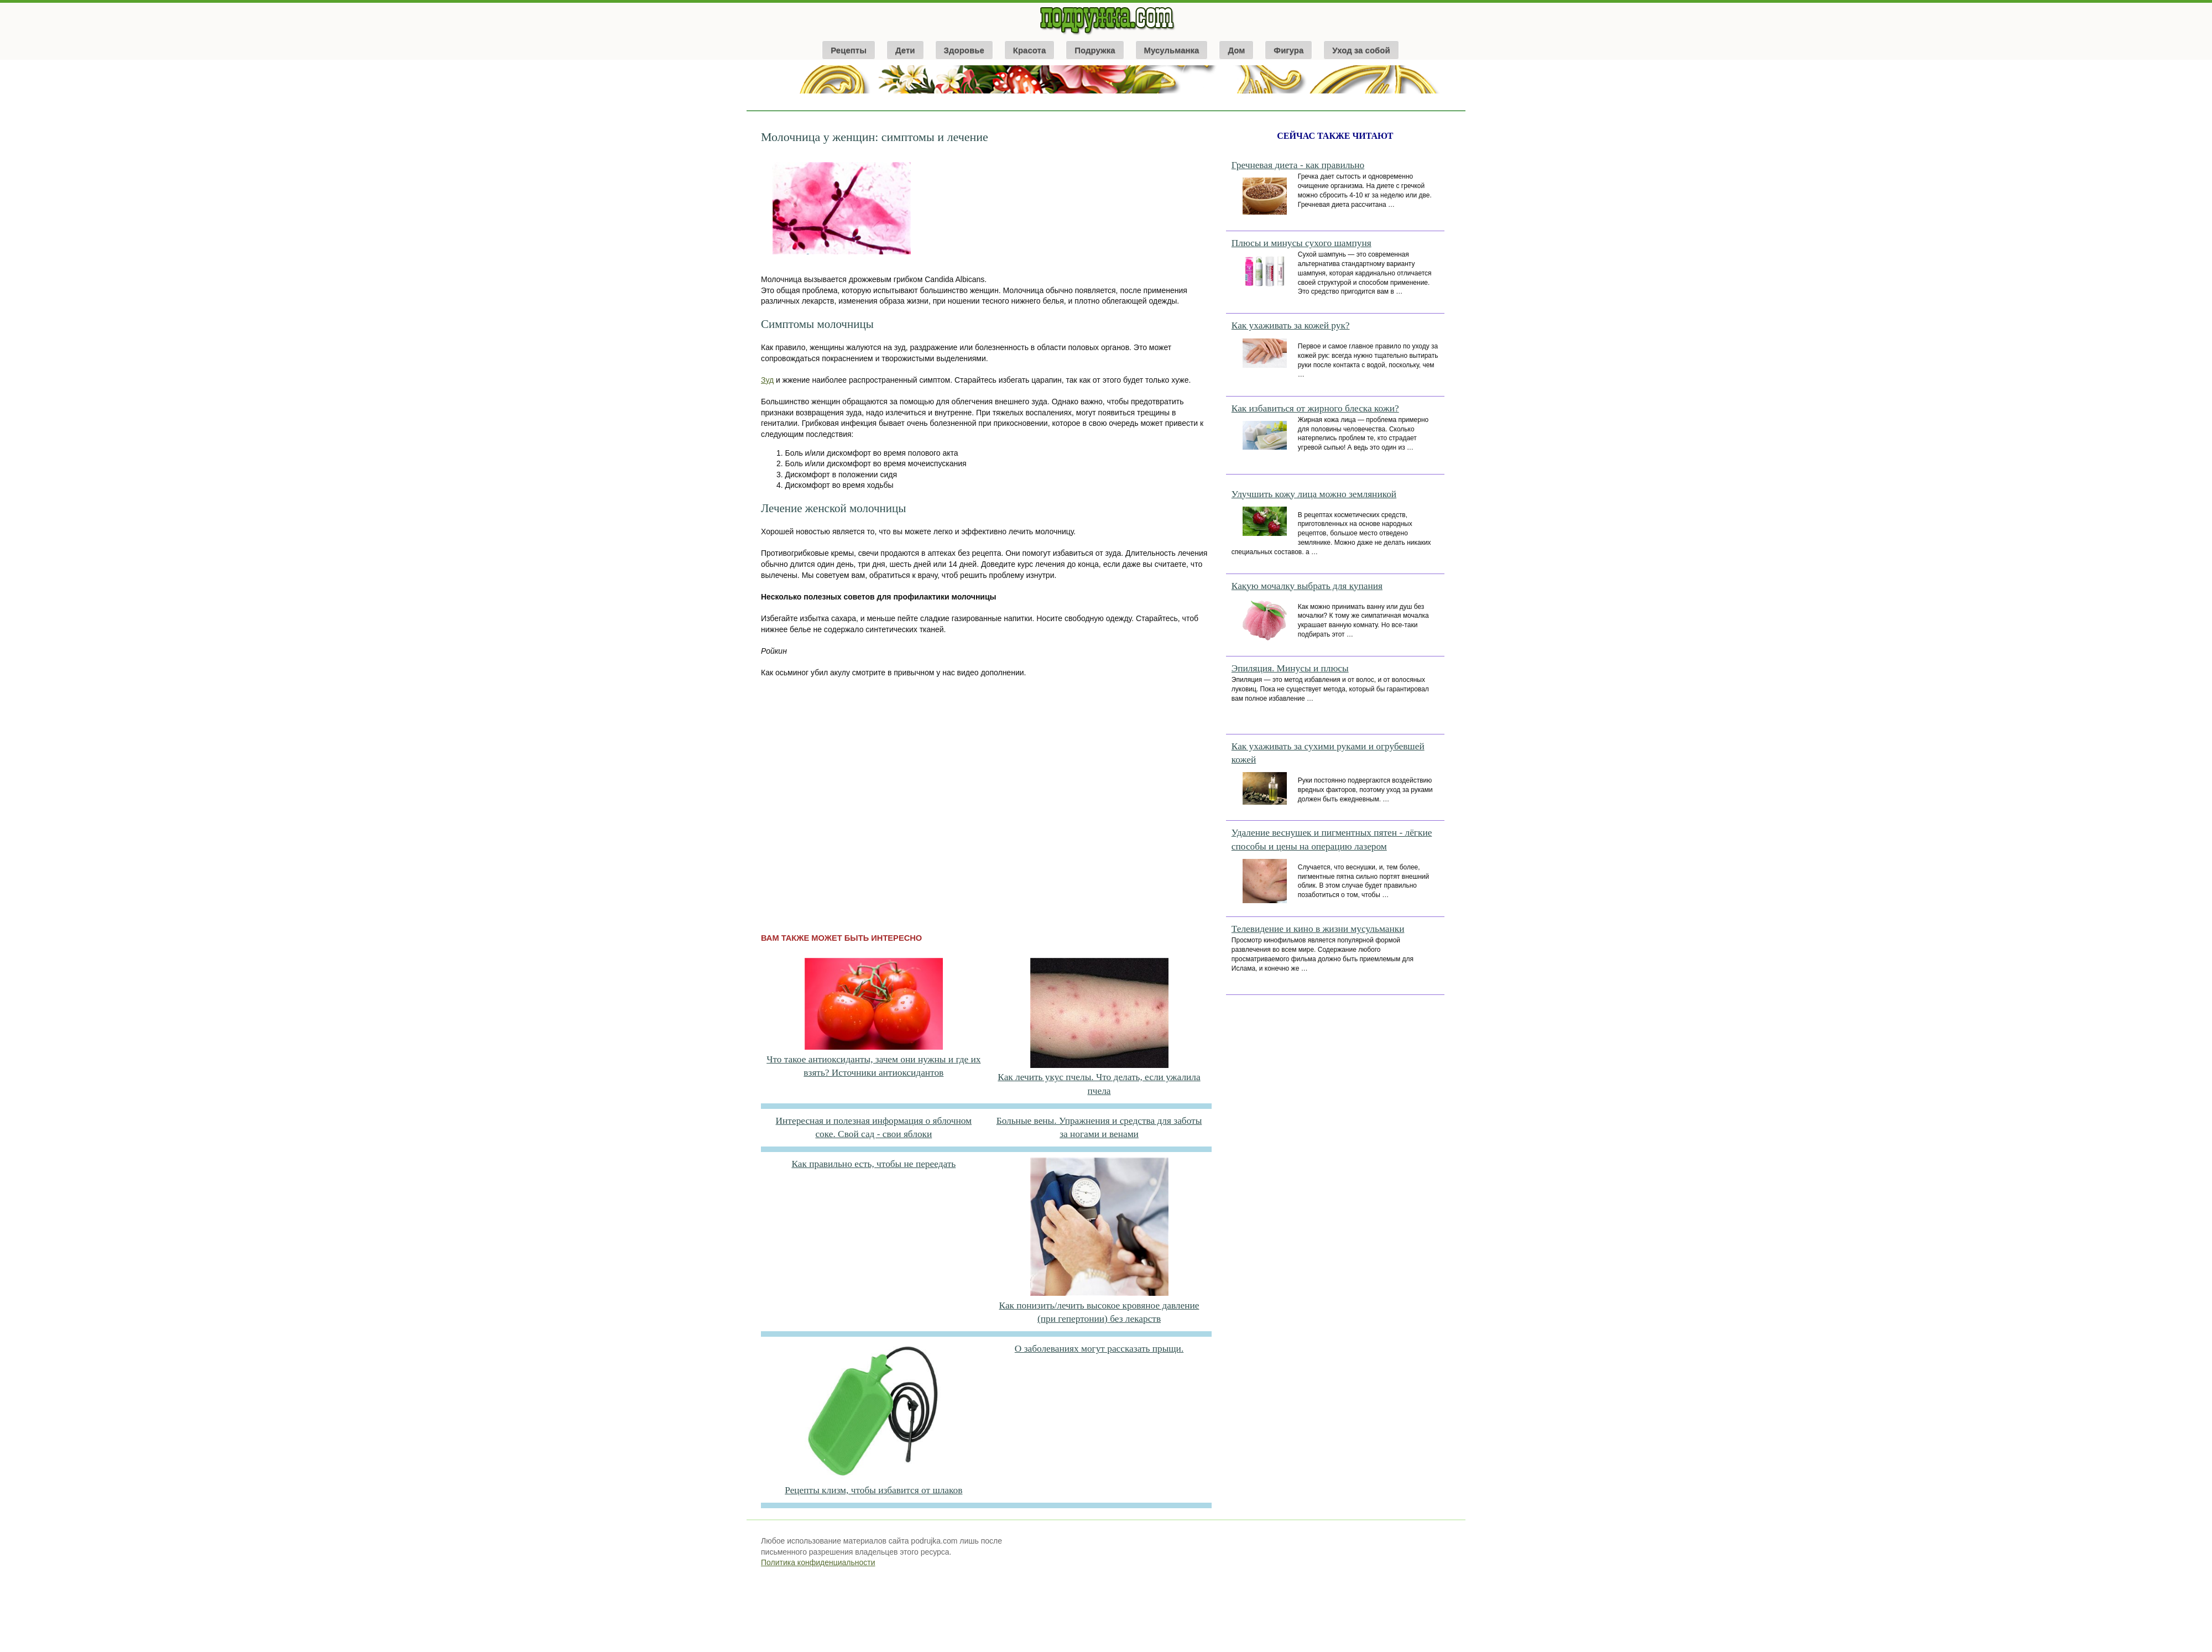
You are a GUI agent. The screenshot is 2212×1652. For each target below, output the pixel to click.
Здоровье (964, 50)
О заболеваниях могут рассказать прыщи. (1099, 1348)
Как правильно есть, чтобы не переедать (873, 1164)
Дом (1236, 50)
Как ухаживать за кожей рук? (1291, 325)
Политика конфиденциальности (818, 1562)
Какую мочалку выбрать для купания (1307, 586)
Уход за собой (1361, 50)
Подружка (1094, 50)
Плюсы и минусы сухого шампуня (1301, 243)
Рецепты (849, 50)
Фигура (1288, 50)
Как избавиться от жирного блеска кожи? (1315, 408)
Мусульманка (1171, 50)
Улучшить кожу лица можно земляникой (1314, 494)
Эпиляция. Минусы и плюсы (1290, 668)
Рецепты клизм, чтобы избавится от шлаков (873, 1490)
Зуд (767, 380)
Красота (1029, 50)
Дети (905, 50)
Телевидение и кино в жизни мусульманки (1318, 929)
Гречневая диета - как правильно (1298, 165)
